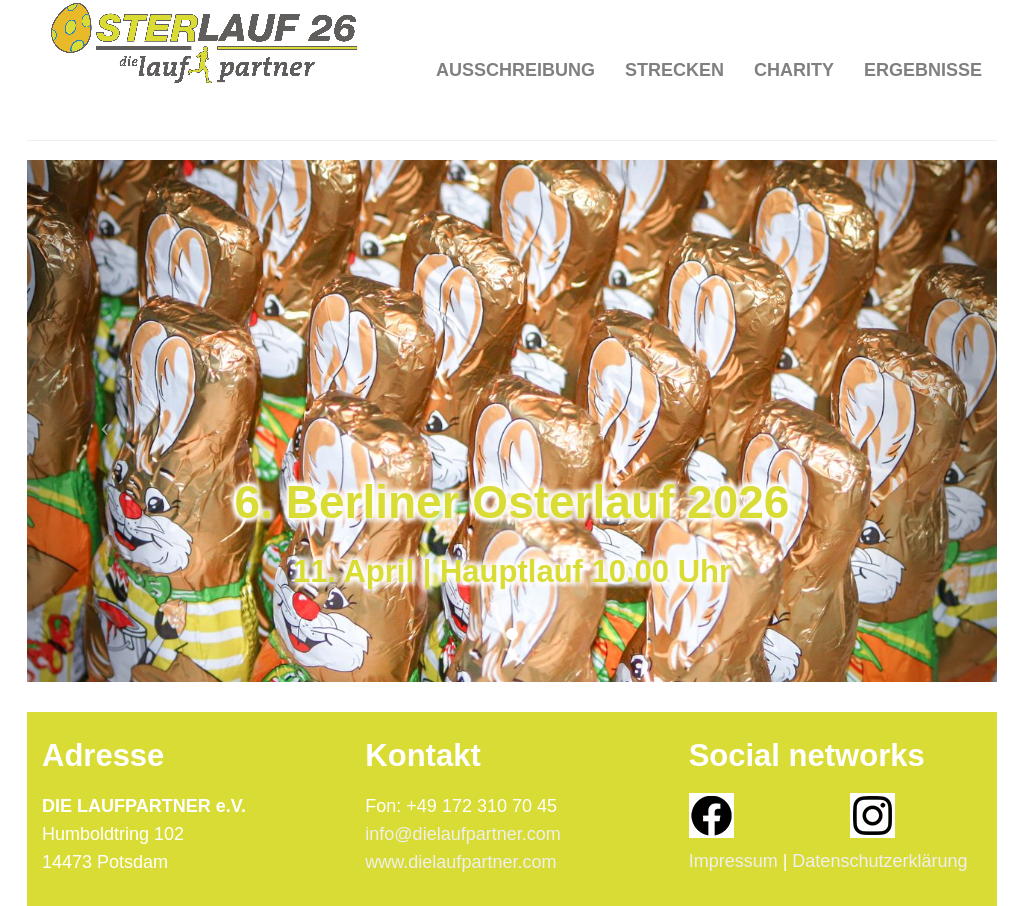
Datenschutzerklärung (879, 861)
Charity (794, 40)
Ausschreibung (515, 40)
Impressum (733, 861)
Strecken (674, 40)
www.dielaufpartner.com (460, 862)
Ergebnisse (923, 40)
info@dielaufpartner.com (462, 834)
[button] (100, 421)
